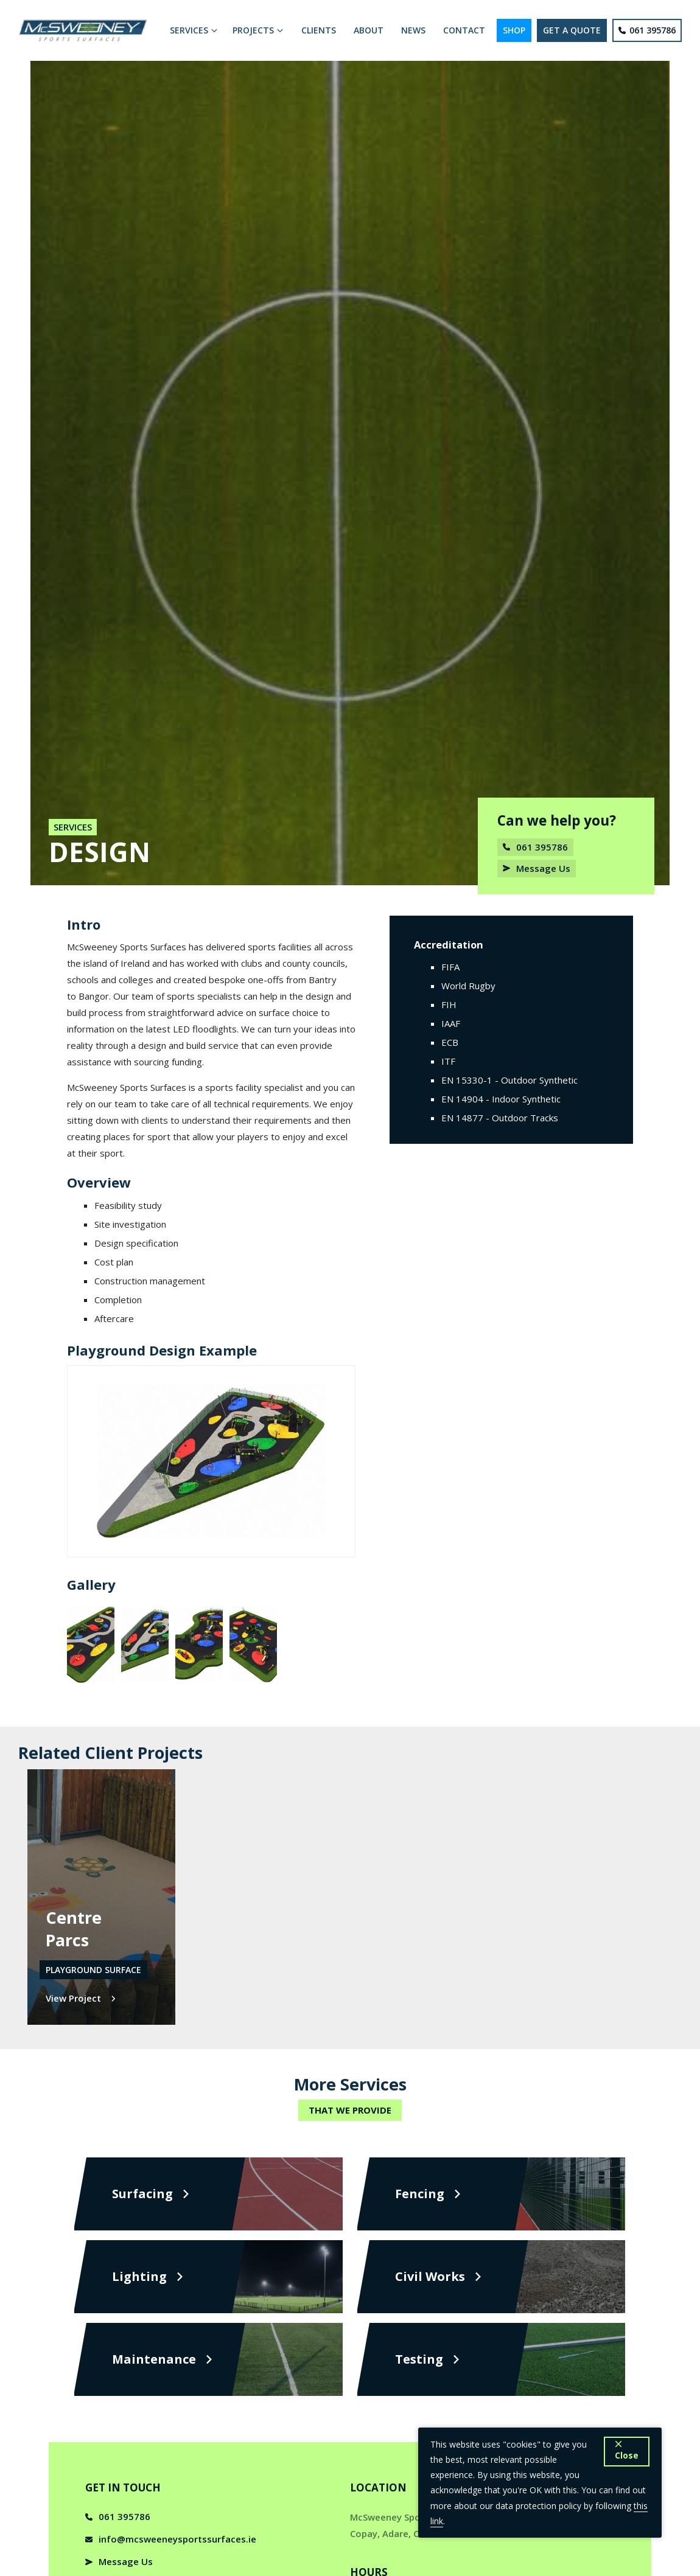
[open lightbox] (90, 1644)
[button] (194, 30)
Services (73, 827)
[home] (85, 30)
